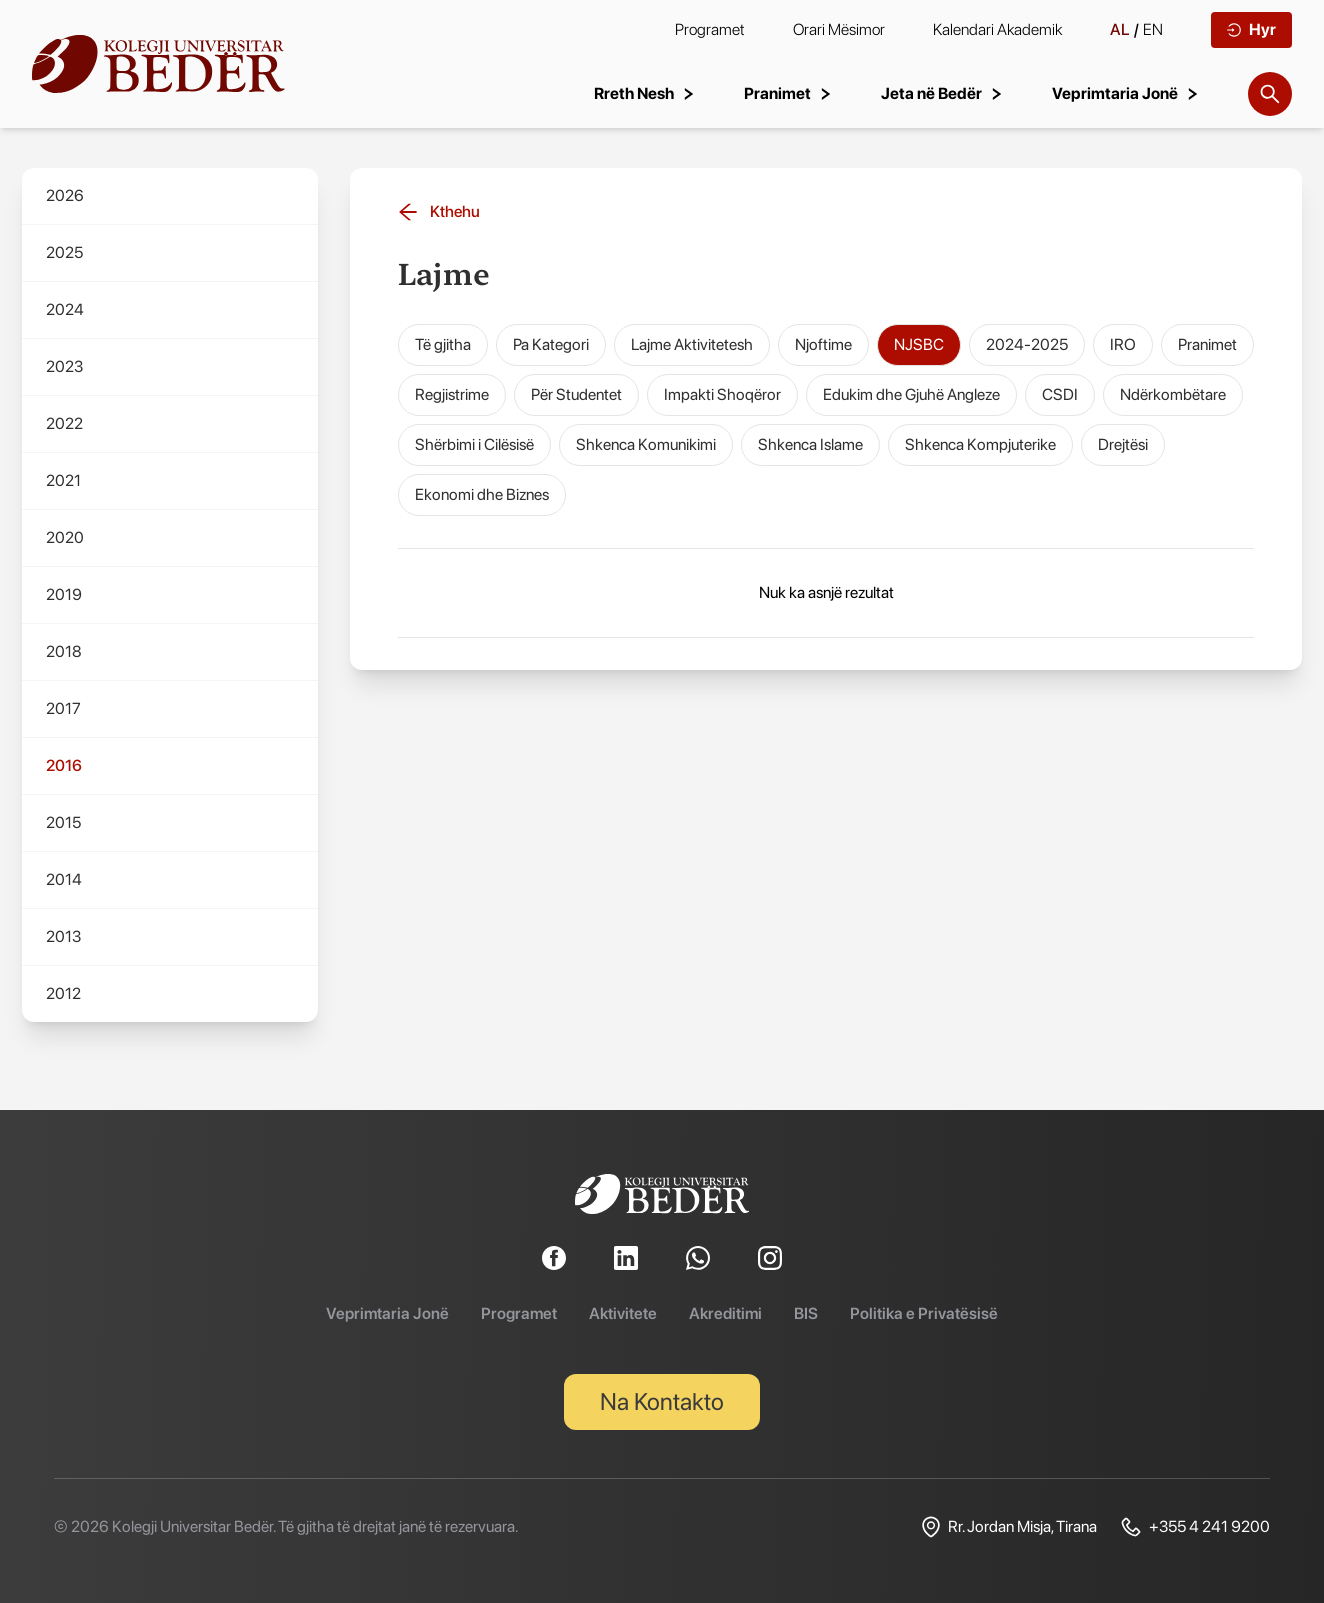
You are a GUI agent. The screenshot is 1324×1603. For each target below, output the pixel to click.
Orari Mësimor (839, 29)
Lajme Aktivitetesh (692, 344)
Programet (710, 29)
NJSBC (919, 344)
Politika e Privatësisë (924, 1313)
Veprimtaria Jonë (387, 1313)
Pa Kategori (551, 344)
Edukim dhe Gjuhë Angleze (911, 394)
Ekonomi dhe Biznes (482, 494)
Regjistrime (452, 394)
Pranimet (1207, 344)
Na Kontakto (662, 1401)
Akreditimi (725, 1313)
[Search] (1270, 94)
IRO (1123, 344)
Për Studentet (576, 394)
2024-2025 (1027, 344)
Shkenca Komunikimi (646, 444)
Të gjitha (443, 344)
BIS (806, 1313)
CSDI (1060, 394)
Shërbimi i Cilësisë (474, 444)
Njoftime (823, 344)
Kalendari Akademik (997, 29)
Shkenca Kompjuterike (980, 444)
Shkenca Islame (810, 444)
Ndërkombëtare (1173, 394)
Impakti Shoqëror (722, 394)
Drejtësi (1123, 444)
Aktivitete (623, 1313)
